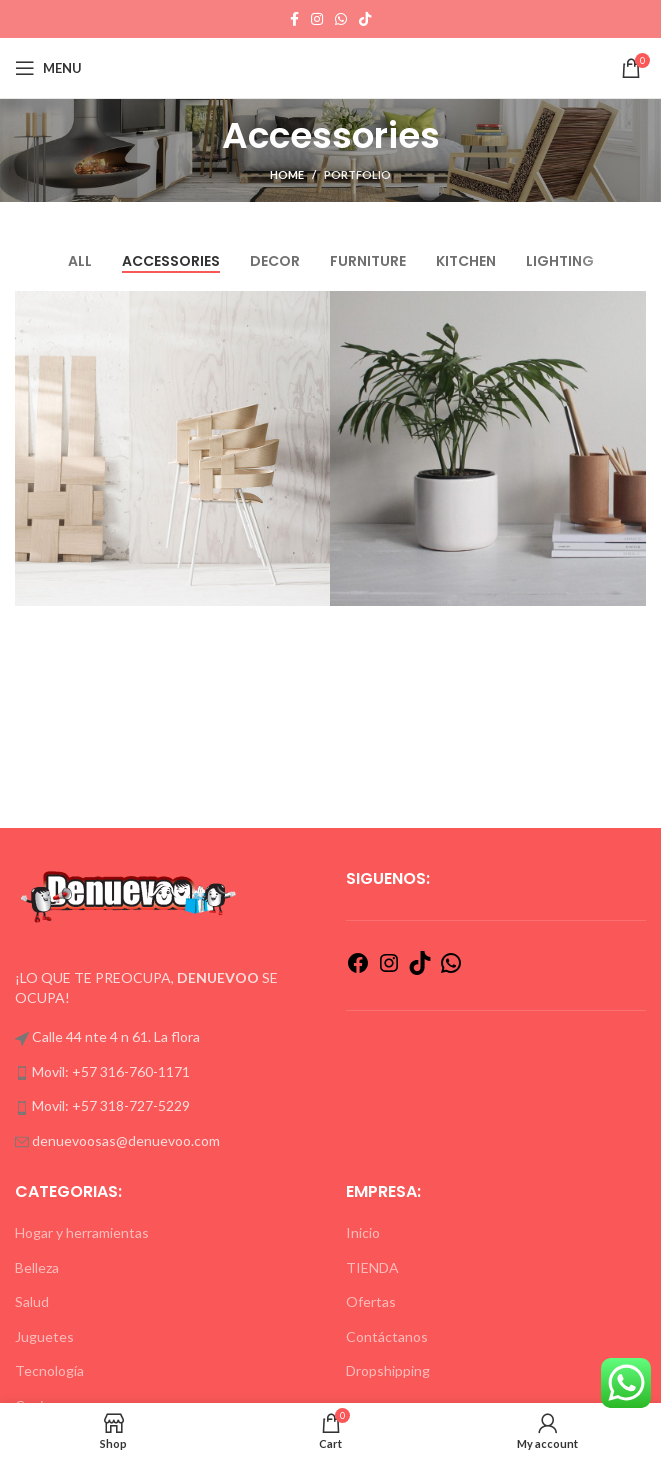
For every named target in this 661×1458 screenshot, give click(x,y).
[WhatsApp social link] (341, 19)
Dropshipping (388, 1370)
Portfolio (357, 174)
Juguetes (44, 1336)
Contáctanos (387, 1336)
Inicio (363, 1232)
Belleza (37, 1267)
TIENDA (372, 1267)
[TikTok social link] (365, 19)
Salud (32, 1301)
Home (287, 174)
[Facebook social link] (294, 19)
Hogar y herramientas (82, 1232)
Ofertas (371, 1301)
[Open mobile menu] (48, 68)
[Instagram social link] (317, 19)
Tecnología (49, 1370)
